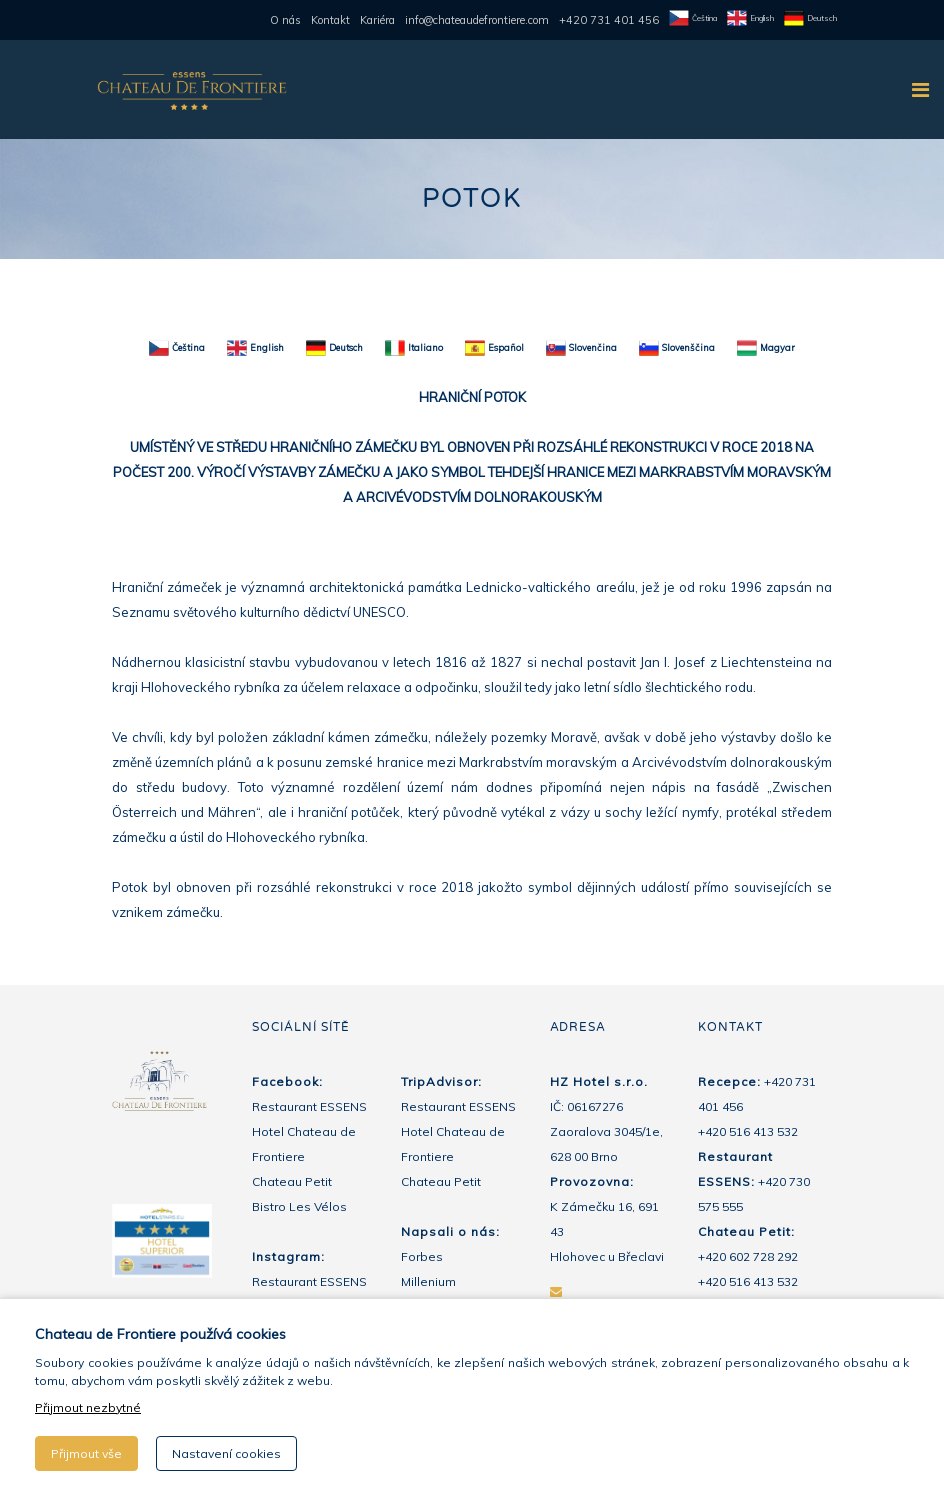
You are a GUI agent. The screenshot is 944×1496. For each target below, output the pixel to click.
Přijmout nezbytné (88, 1407)
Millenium (428, 1281)
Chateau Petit (292, 1181)
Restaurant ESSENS (309, 1106)
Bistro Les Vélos (299, 1206)
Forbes (422, 1256)
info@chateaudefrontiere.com (477, 20)
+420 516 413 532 (748, 1131)
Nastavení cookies (226, 1453)
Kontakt (330, 20)
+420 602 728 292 (748, 1256)
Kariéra (377, 20)
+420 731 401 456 (609, 20)
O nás (285, 20)
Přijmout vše (86, 1453)
